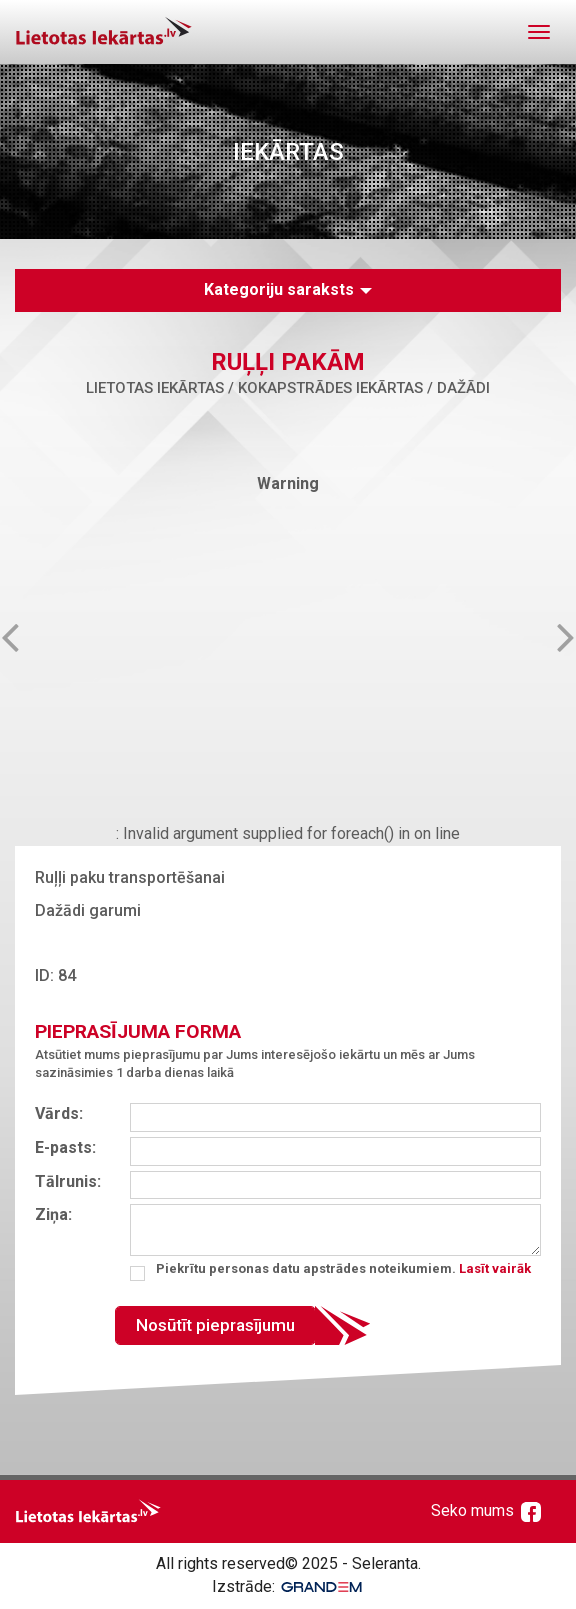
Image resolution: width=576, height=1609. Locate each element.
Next (550, 636)
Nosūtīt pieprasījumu (215, 1325)
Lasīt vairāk (495, 1268)
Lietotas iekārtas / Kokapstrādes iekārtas (254, 388)
